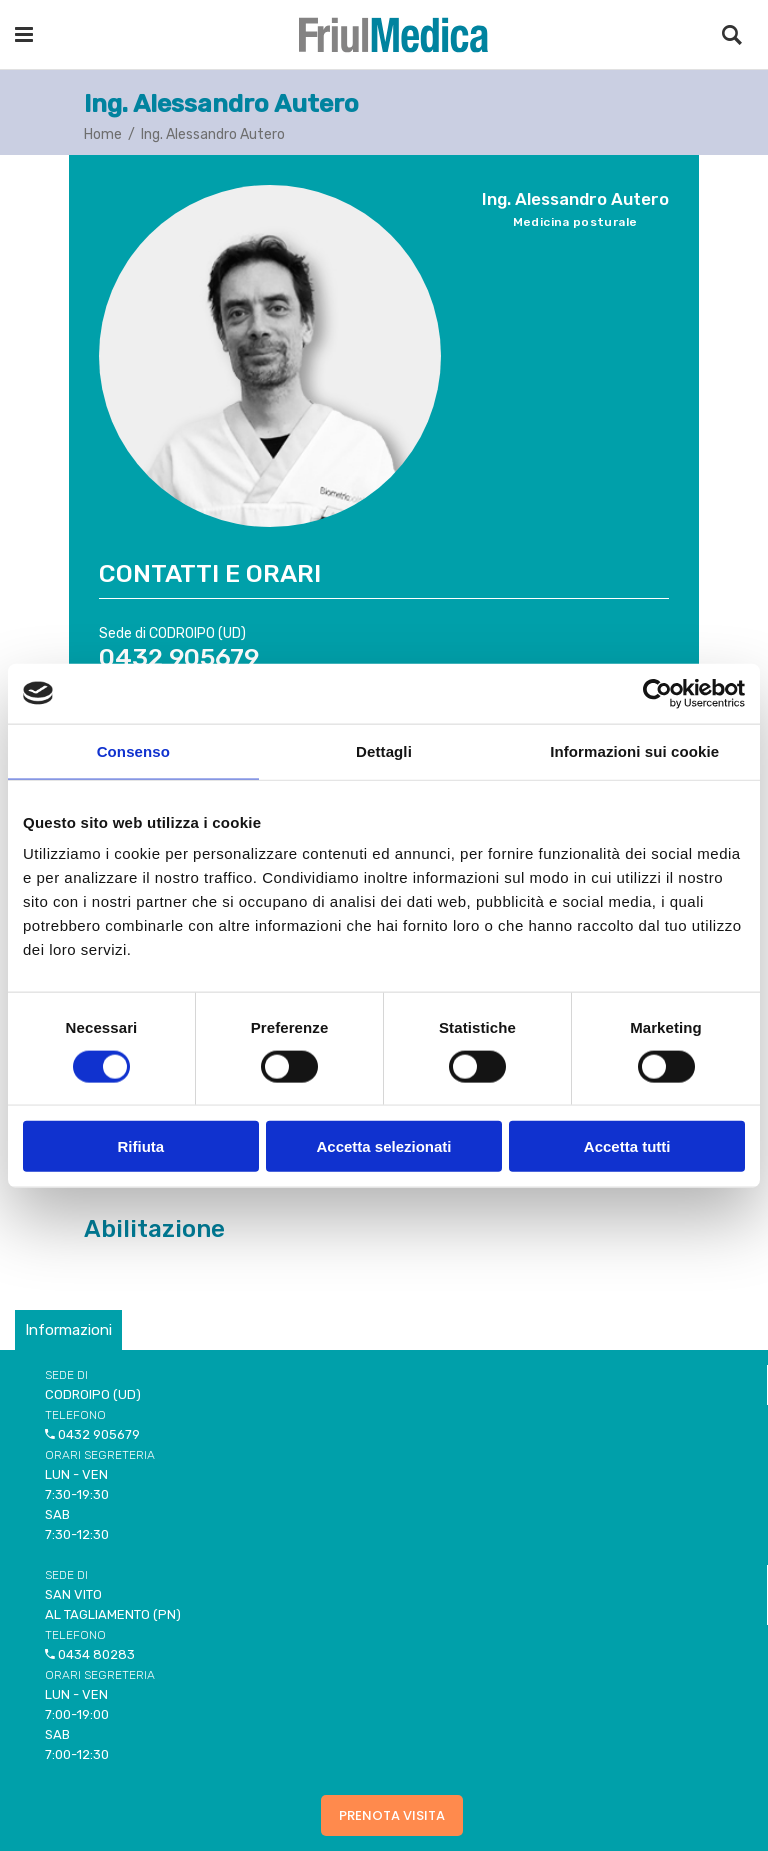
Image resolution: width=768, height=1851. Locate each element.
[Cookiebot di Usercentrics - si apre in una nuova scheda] (657, 693)
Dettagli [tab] (384, 750)
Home (103, 134)
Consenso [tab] (133, 750)
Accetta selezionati (383, 1146)
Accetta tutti (627, 1146)
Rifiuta (140, 1146)
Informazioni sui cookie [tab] (634, 750)
